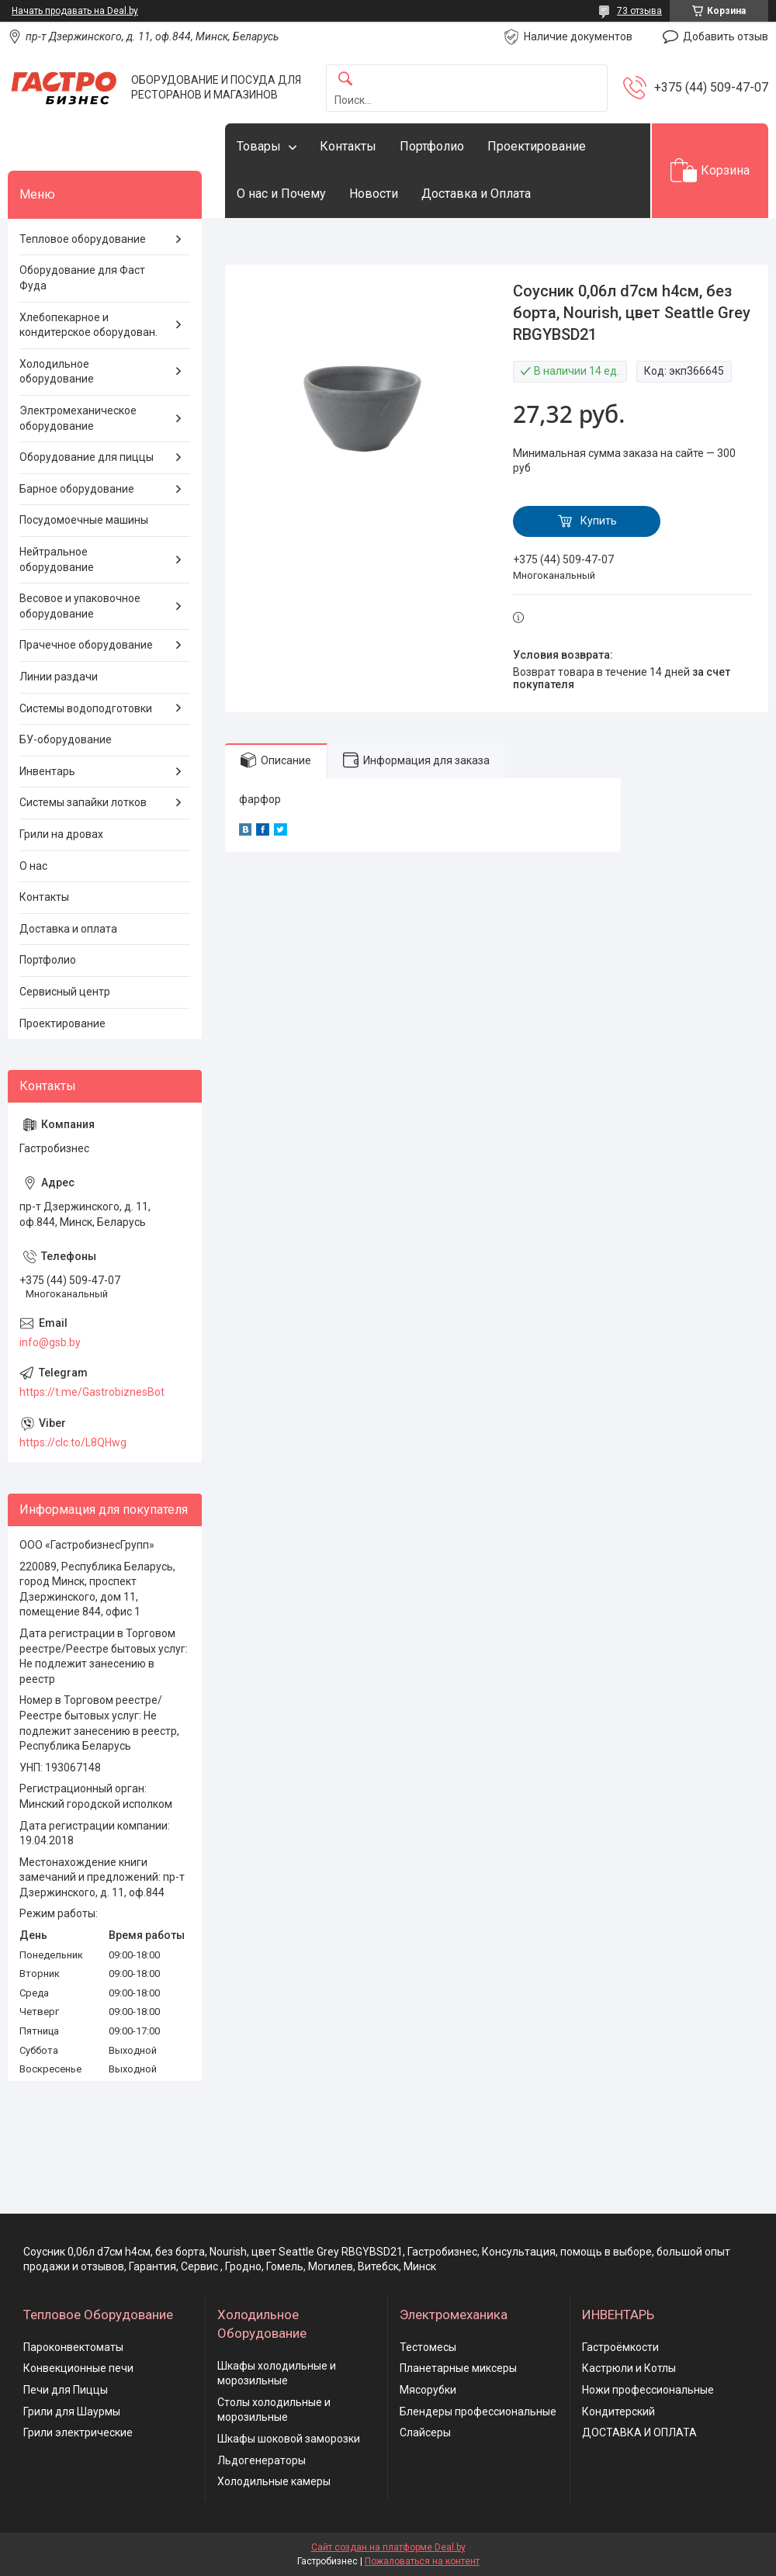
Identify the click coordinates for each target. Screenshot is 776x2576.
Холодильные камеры (274, 2481)
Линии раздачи (58, 676)
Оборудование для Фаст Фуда (82, 278)
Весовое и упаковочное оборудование (79, 606)
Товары (259, 146)
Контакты (348, 146)
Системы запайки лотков (83, 802)
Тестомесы (428, 2347)
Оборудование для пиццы (86, 457)
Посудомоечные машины (83, 520)
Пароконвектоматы (73, 2347)
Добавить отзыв (725, 36)
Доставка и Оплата (476, 193)
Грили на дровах (61, 834)
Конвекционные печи (78, 2368)
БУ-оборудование (65, 739)
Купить (598, 520)
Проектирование (536, 146)
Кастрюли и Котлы (629, 2368)
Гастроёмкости (620, 2347)
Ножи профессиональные (648, 2390)
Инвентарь (47, 771)
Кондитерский (618, 2411)
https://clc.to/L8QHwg (72, 1442)
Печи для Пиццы (65, 2390)
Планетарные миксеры (458, 2368)
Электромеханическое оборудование (78, 418)
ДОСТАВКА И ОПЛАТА (639, 2432)
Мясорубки (428, 2390)
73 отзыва (639, 10)
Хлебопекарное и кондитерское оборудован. (88, 325)
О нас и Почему (281, 193)
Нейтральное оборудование (56, 559)
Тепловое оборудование (82, 239)
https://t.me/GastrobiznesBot (92, 1392)
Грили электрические (78, 2432)
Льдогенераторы (261, 2460)
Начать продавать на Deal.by (75, 10)
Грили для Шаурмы (71, 2411)
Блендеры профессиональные (478, 2411)
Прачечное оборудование (86, 645)
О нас (33, 866)
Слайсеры (425, 2432)
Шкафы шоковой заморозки (288, 2438)
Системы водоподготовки (85, 708)
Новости (373, 193)
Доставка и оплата (68, 929)
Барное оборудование (76, 489)
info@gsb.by (50, 1342)
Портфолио (432, 146)
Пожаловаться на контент (422, 2561)
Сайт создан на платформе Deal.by (388, 2547)
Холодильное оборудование (56, 372)
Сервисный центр (64, 991)
